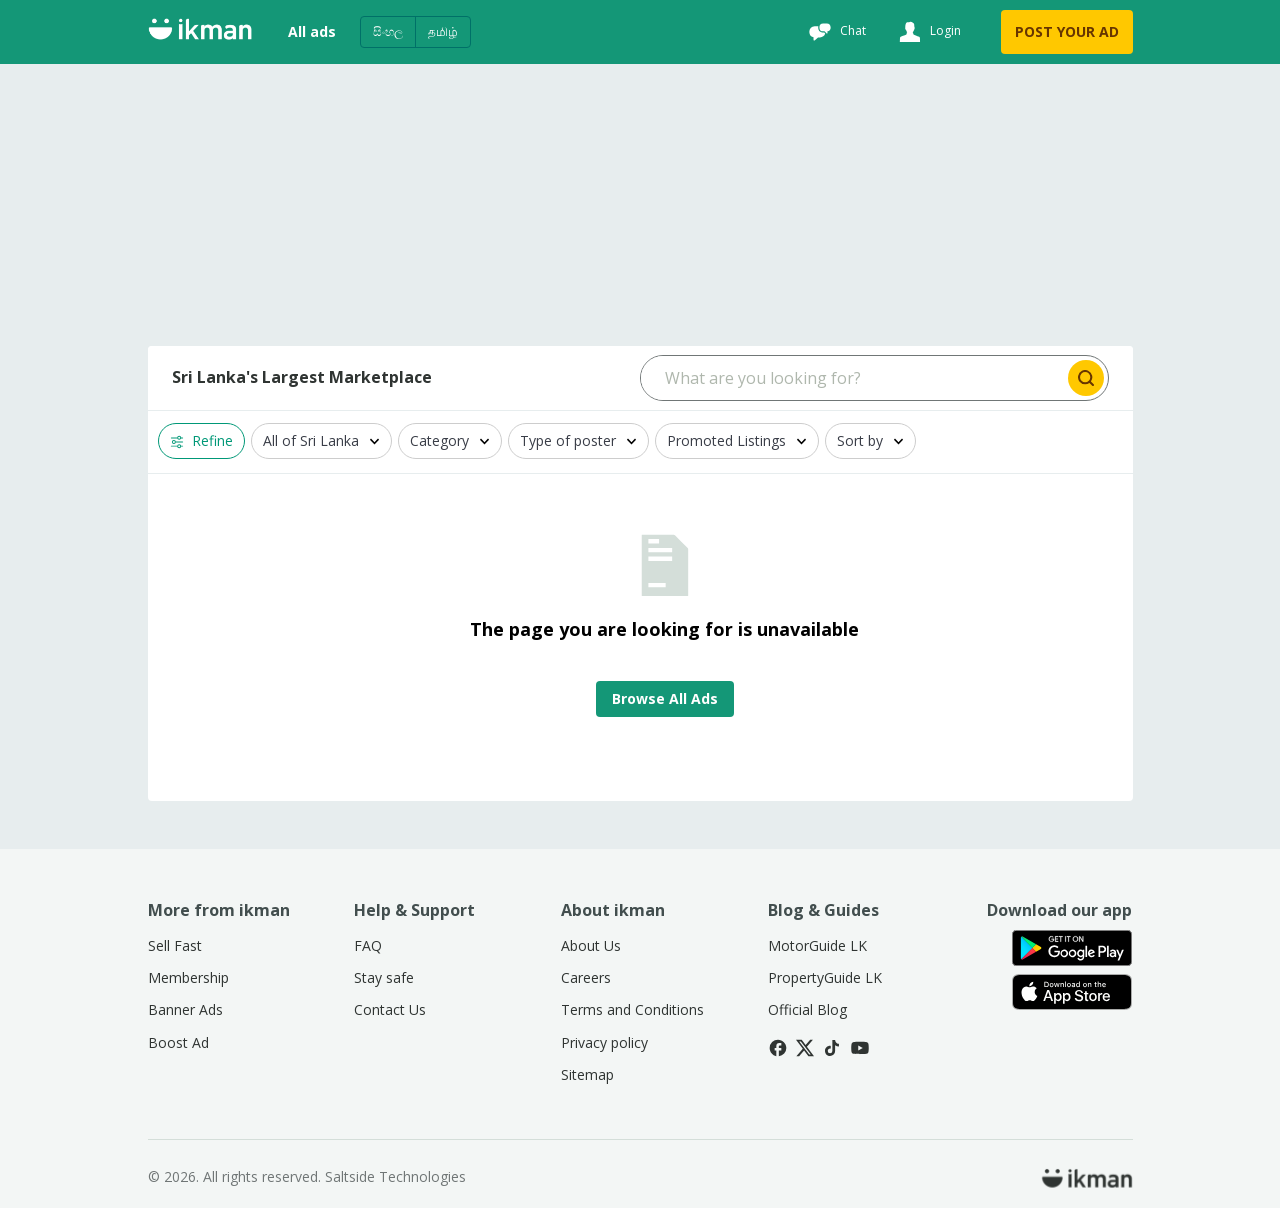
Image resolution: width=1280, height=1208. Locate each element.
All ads (312, 31)
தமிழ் (443, 31)
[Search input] (852, 378)
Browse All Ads (665, 698)
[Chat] (835, 32)
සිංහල (388, 31)
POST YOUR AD (1067, 31)
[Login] (927, 32)
